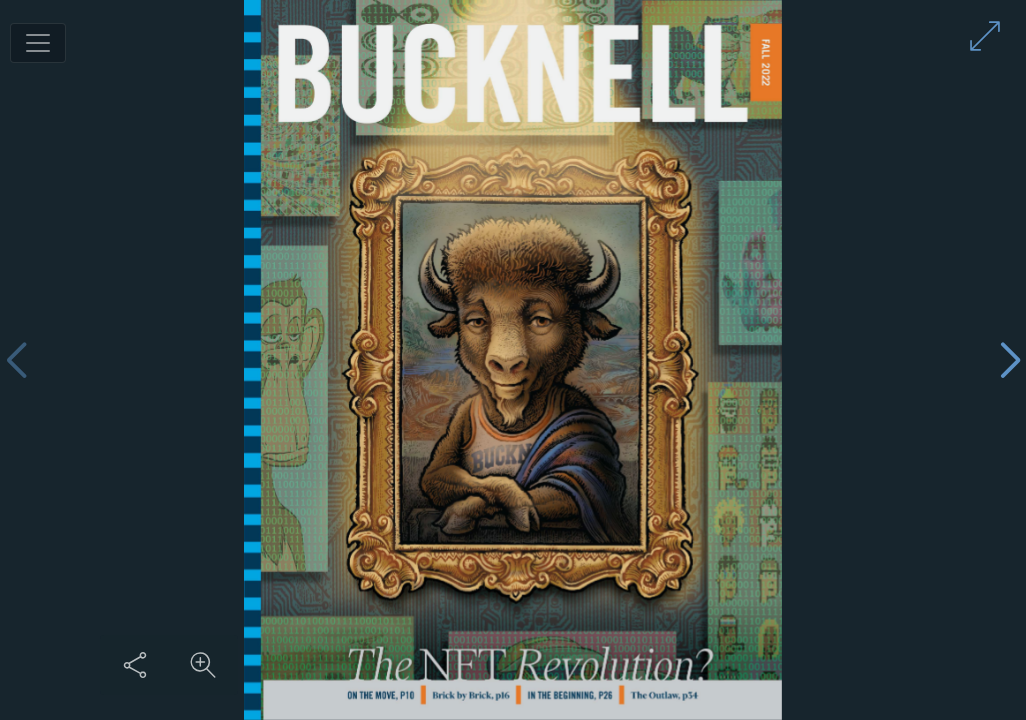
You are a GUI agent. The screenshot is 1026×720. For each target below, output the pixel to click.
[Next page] (1010, 360)
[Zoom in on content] (203, 665)
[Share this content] (135, 665)
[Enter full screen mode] (985, 36)
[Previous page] (16, 360)
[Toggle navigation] (38, 43)
